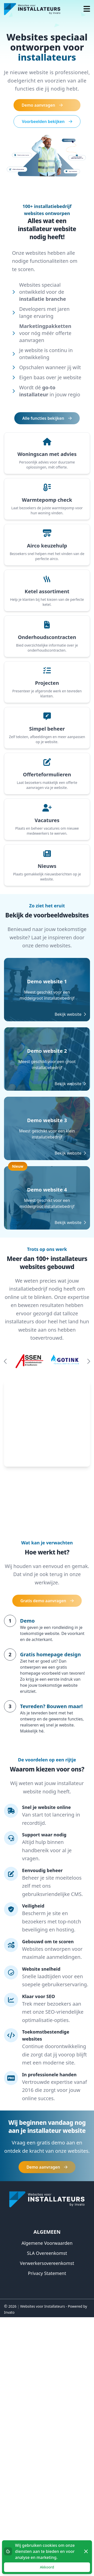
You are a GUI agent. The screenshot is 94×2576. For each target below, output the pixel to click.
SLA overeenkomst (47, 2512)
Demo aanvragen (42, 105)
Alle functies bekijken (47, 418)
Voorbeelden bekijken (47, 121)
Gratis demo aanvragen (47, 1859)
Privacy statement (47, 2532)
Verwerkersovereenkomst (47, 2522)
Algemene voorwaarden (47, 2502)
